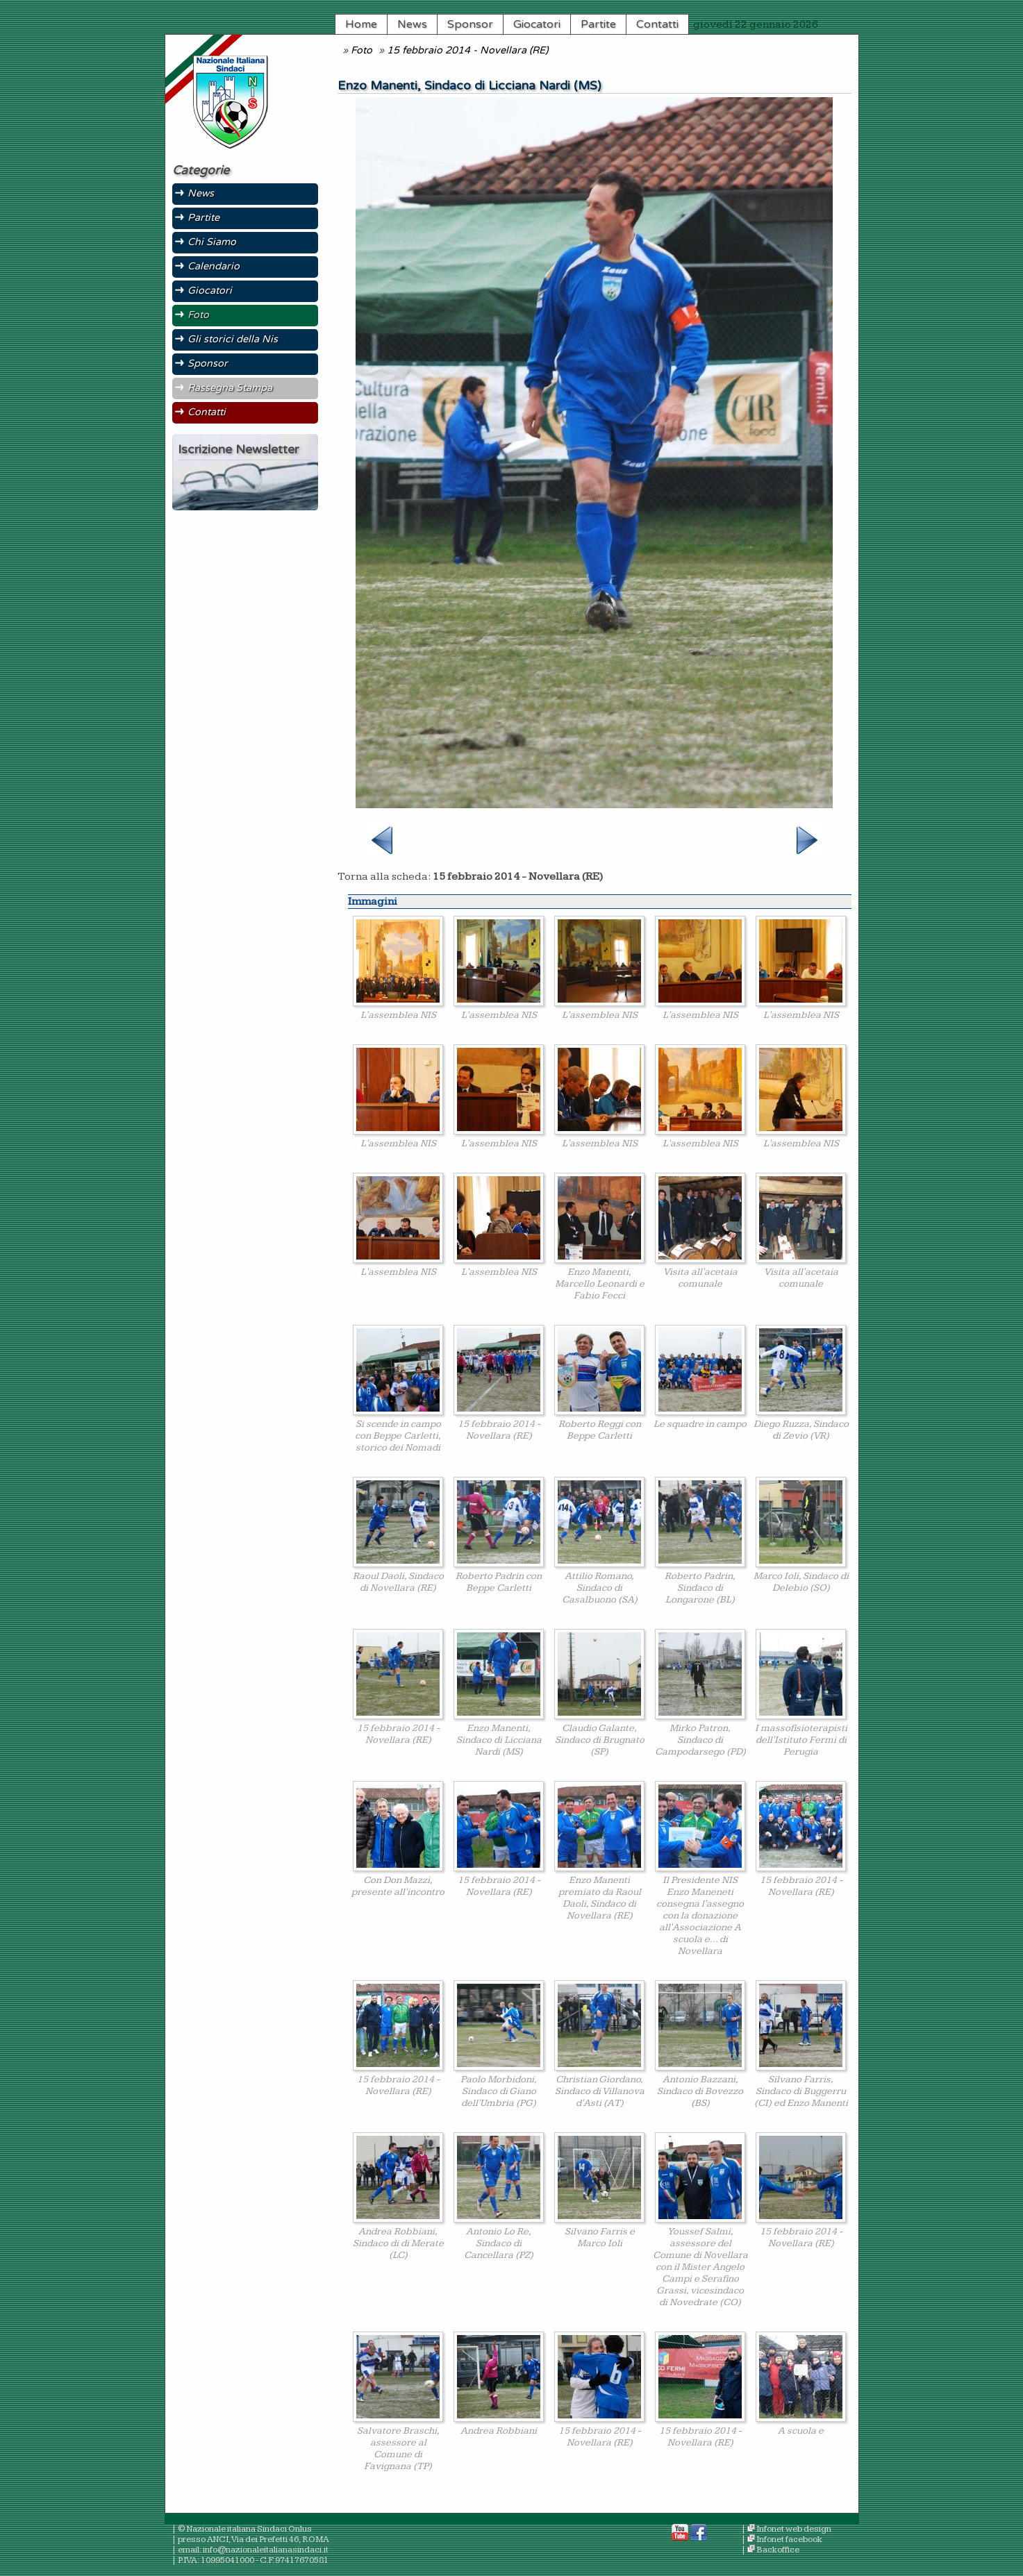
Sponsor (470, 24)
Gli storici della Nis (233, 339)
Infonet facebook (789, 2539)
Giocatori (536, 24)
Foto (361, 50)
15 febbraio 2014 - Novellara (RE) (467, 50)
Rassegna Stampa (230, 388)
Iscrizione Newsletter (238, 449)
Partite (598, 24)
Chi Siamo (212, 242)
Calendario (214, 266)
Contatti (657, 24)
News (412, 24)
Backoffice (777, 2550)
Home (361, 24)
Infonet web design (793, 2529)
